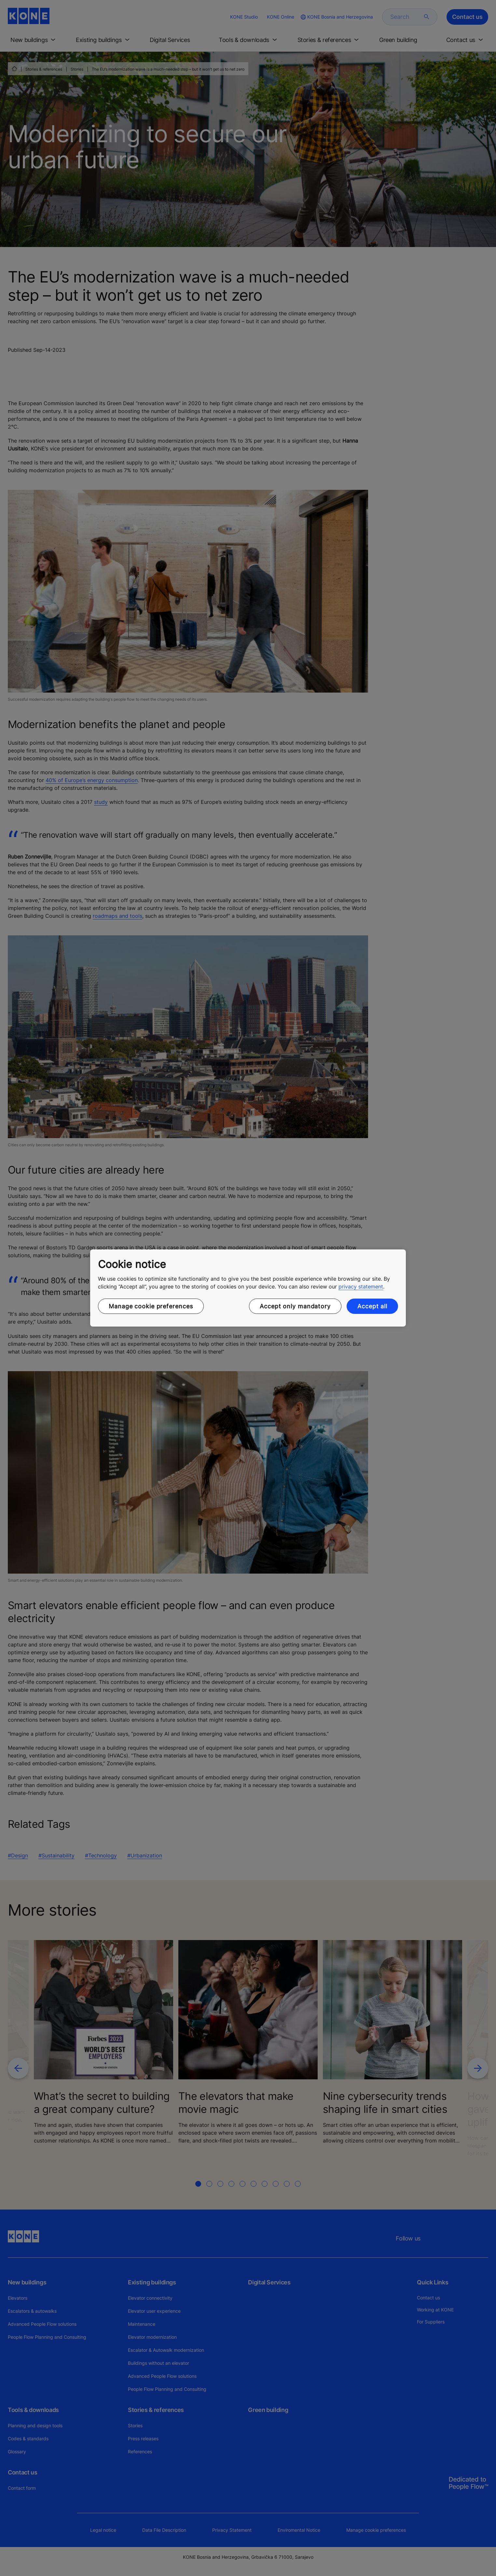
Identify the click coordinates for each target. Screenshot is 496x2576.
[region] (248, 1288)
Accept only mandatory (295, 1306)
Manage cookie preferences (151, 1306)
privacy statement (360, 1286)
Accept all (372, 1306)
